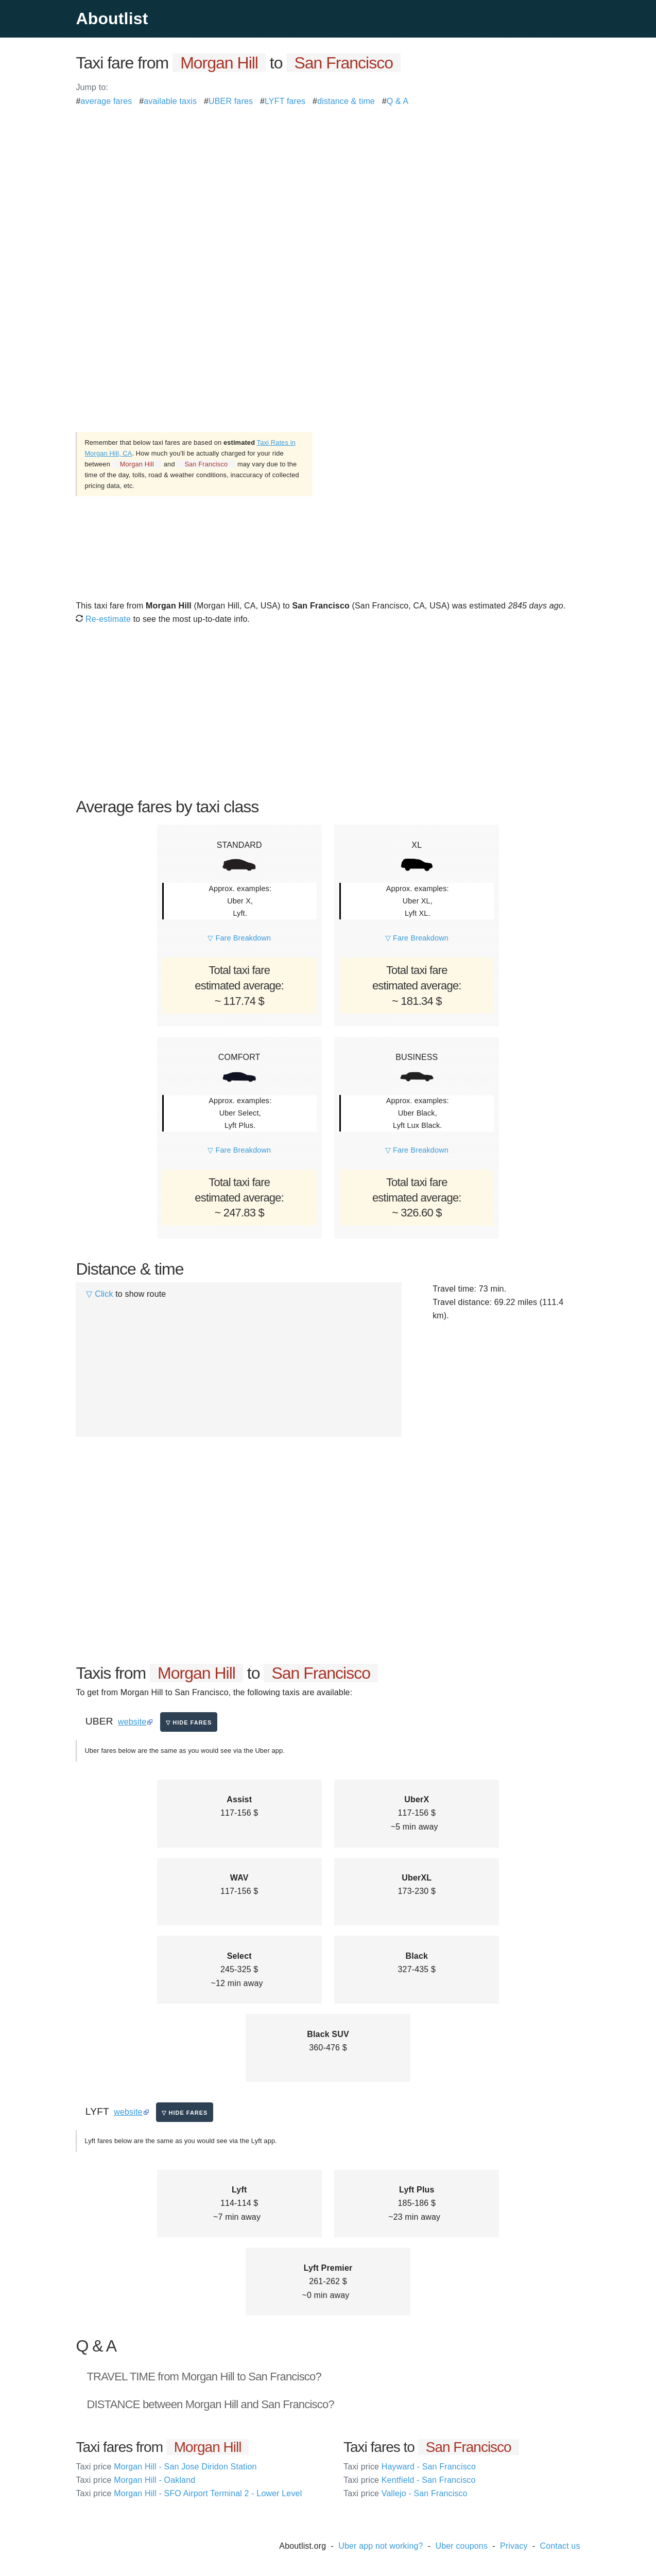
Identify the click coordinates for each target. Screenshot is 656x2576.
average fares (106, 101)
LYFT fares (285, 101)
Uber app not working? (380, 2546)
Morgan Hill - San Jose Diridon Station (166, 2466)
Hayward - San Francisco (409, 2466)
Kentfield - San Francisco (409, 2480)
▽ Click (99, 1294)
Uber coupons (462, 2546)
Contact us (560, 2546)
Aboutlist (112, 18)
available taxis (170, 101)
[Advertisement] (328, 180)
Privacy (514, 2546)
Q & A (398, 101)
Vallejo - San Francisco (405, 2493)
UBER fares (231, 101)
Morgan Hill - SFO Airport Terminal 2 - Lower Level (189, 2493)
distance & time (346, 101)
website (132, 1721)
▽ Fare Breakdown (239, 938)
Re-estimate (103, 619)
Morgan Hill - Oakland (135, 2480)
